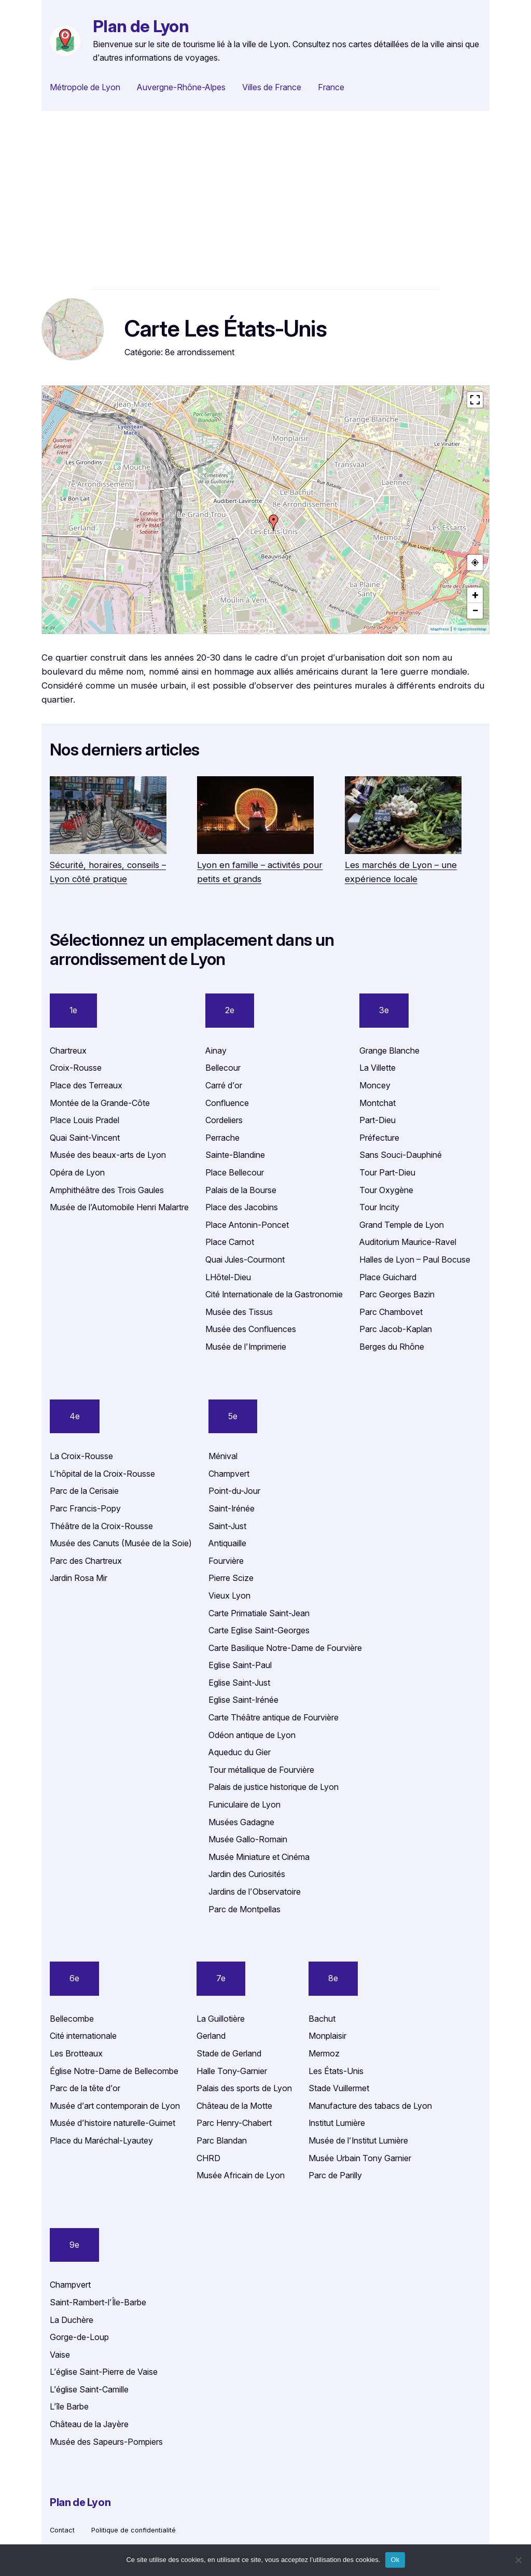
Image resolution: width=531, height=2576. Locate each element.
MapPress (439, 629)
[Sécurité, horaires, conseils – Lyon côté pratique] (108, 817)
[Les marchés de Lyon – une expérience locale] (403, 817)
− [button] (475, 610)
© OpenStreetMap (469, 629)
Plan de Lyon (141, 26)
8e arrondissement (199, 352)
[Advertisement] (265, 200)
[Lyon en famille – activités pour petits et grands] (255, 817)
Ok (394, 2560)
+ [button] (475, 595)
